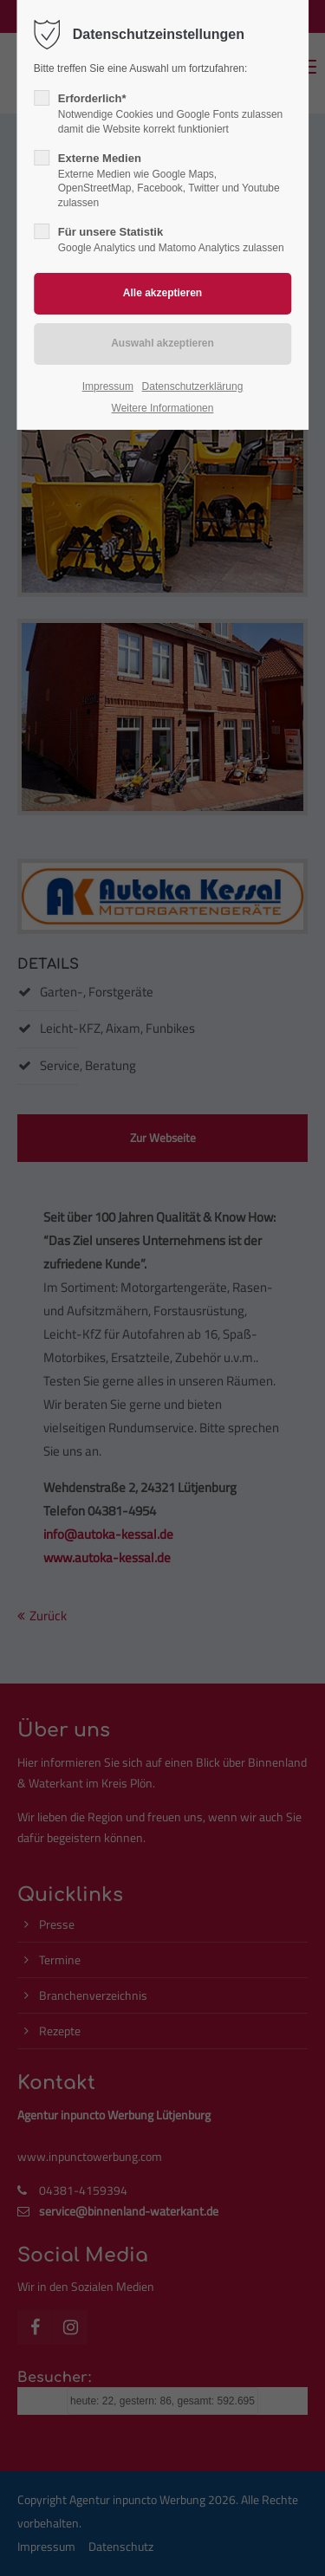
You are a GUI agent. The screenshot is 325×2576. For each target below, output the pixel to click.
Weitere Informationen (163, 408)
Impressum (107, 386)
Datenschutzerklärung (193, 386)
